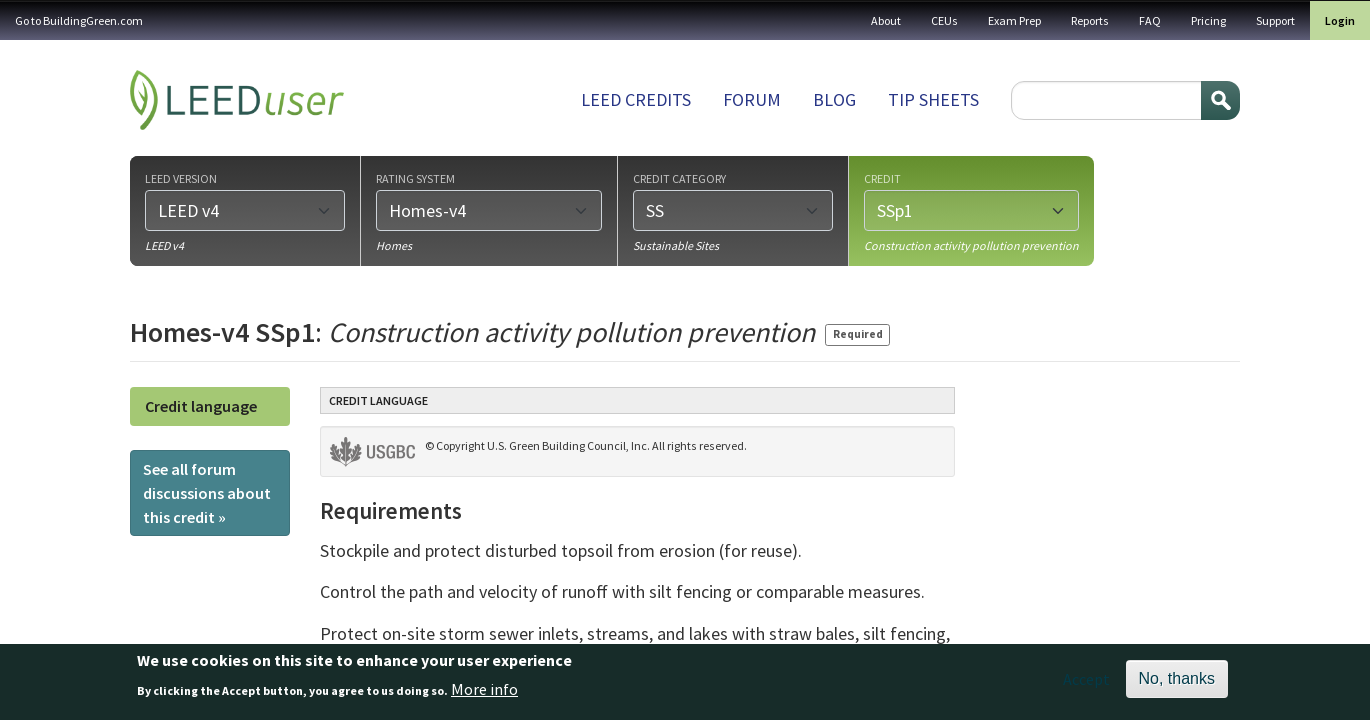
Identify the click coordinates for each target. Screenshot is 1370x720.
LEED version (181, 178)
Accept (1086, 685)
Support (1275, 20)
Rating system (415, 178)
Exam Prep (1014, 20)
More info (484, 694)
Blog (834, 99)
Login (1340, 20)
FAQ (1150, 20)
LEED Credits (636, 99)
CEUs (944, 20)
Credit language (201, 406)
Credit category (679, 178)
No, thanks (1177, 684)
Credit (882, 178)
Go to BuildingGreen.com (79, 20)
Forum (752, 99)
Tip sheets (933, 99)
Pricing (1208, 20)
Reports (1090, 20)
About (886, 20)
